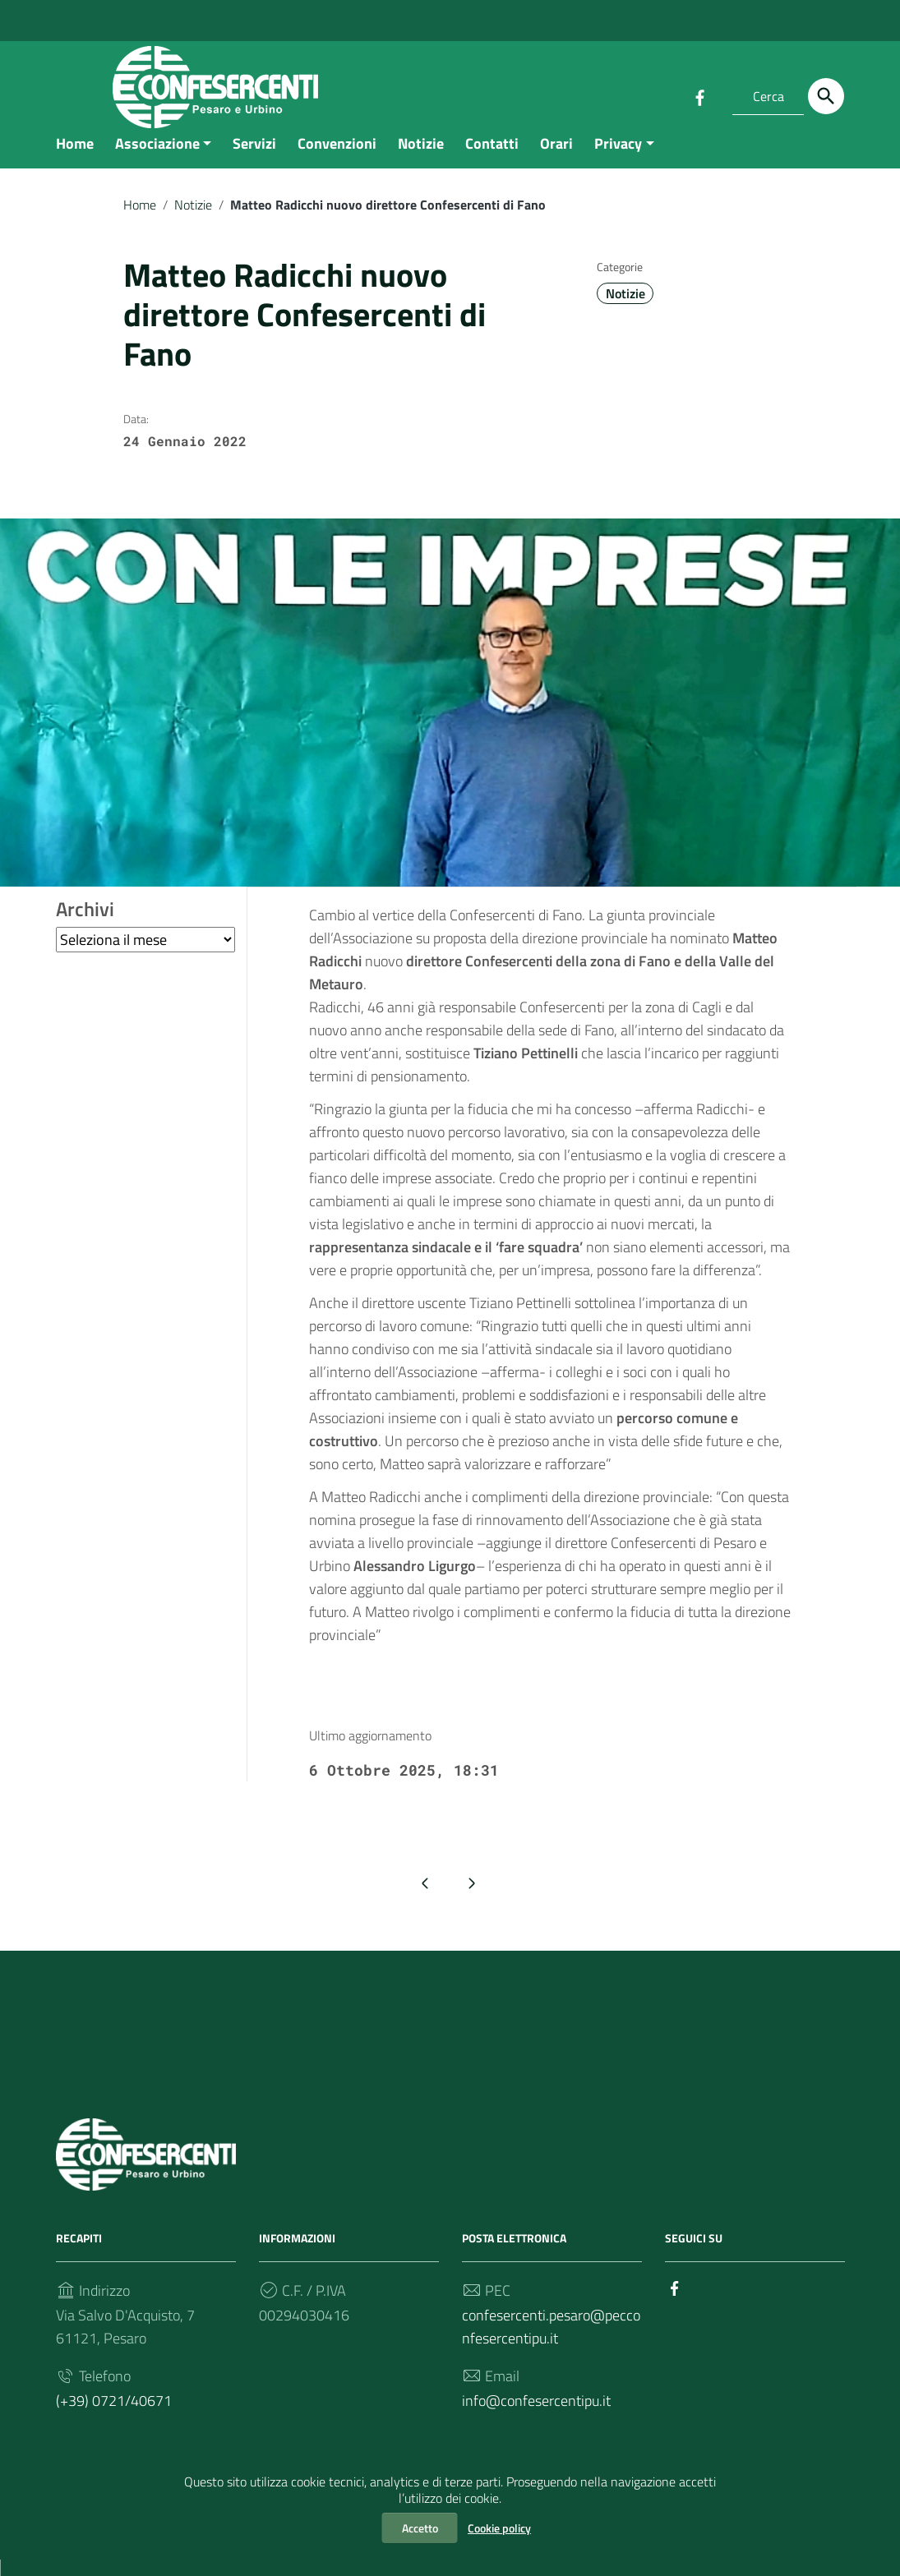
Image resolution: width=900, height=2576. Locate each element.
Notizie (421, 159)
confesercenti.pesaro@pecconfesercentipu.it (551, 2342)
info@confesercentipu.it (536, 2416)
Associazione (157, 159)
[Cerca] (826, 96)
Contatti (492, 159)
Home (75, 159)
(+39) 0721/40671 (114, 2416)
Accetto (420, 2528)
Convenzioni (337, 159)
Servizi (254, 159)
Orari (556, 159)
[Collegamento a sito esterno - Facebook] (699, 96)
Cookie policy (499, 2528)
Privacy (618, 159)
